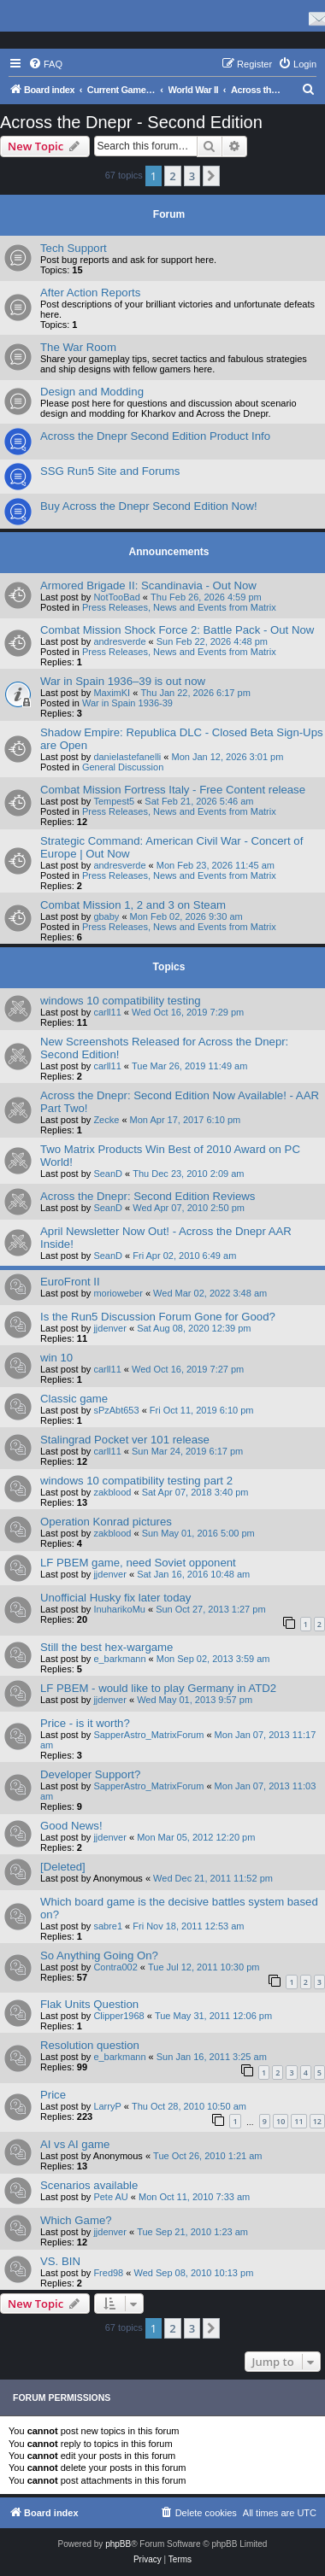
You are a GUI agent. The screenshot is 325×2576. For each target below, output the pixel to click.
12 (317, 2121)
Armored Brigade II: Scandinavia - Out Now (148, 585)
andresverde (119, 641)
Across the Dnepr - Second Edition (131, 122)
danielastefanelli (127, 757)
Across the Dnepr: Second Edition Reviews (147, 1196)
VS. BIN (60, 2261)
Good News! (71, 1825)
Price (53, 2094)
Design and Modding (92, 391)
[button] (211, 176)
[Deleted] (63, 1866)
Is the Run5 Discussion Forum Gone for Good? (157, 1316)
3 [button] (192, 176)
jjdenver (110, 1328)
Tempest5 (113, 801)
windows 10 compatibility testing (120, 1000)
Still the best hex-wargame (106, 1647)
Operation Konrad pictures (106, 1521)
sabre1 (107, 1926)
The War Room (78, 347)
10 (280, 2121)
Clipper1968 (118, 2016)
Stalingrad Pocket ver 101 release (125, 1439)
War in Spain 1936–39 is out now (122, 681)
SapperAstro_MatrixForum (148, 1735)
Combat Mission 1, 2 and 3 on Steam (133, 905)
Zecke (106, 1120)
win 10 (56, 1357)
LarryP (107, 2106)
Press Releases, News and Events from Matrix (179, 607)
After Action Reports (90, 292)
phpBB (118, 2544)
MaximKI (111, 693)
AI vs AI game (74, 2144)
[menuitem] (45, 64)
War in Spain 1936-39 (127, 703)
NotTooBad (116, 597)
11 (298, 2121)
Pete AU (110, 2197)
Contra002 (115, 1967)
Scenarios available (89, 2185)
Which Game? (76, 2220)
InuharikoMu (119, 1609)
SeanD (107, 1173)
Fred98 (108, 2273)
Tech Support (73, 248)
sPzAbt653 (116, 1410)
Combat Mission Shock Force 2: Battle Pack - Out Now (177, 630)
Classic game (74, 1398)
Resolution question (89, 2045)
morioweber (117, 1293)
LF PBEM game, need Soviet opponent (138, 1562)
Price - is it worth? (85, 1723)
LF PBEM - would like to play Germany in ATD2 (158, 1688)
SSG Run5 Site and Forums (110, 471)
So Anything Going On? (99, 1955)
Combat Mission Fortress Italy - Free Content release (172, 789)
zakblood (112, 1492)
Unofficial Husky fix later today (115, 1597)
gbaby (106, 916)
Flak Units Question (89, 2004)
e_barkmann (119, 1659)
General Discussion (122, 767)
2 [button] (172, 176)
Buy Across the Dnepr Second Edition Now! (148, 506)
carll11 (107, 1012)
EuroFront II (70, 1281)
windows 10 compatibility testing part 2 (136, 1480)
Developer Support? (90, 1774)
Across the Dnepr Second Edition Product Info (155, 436)
